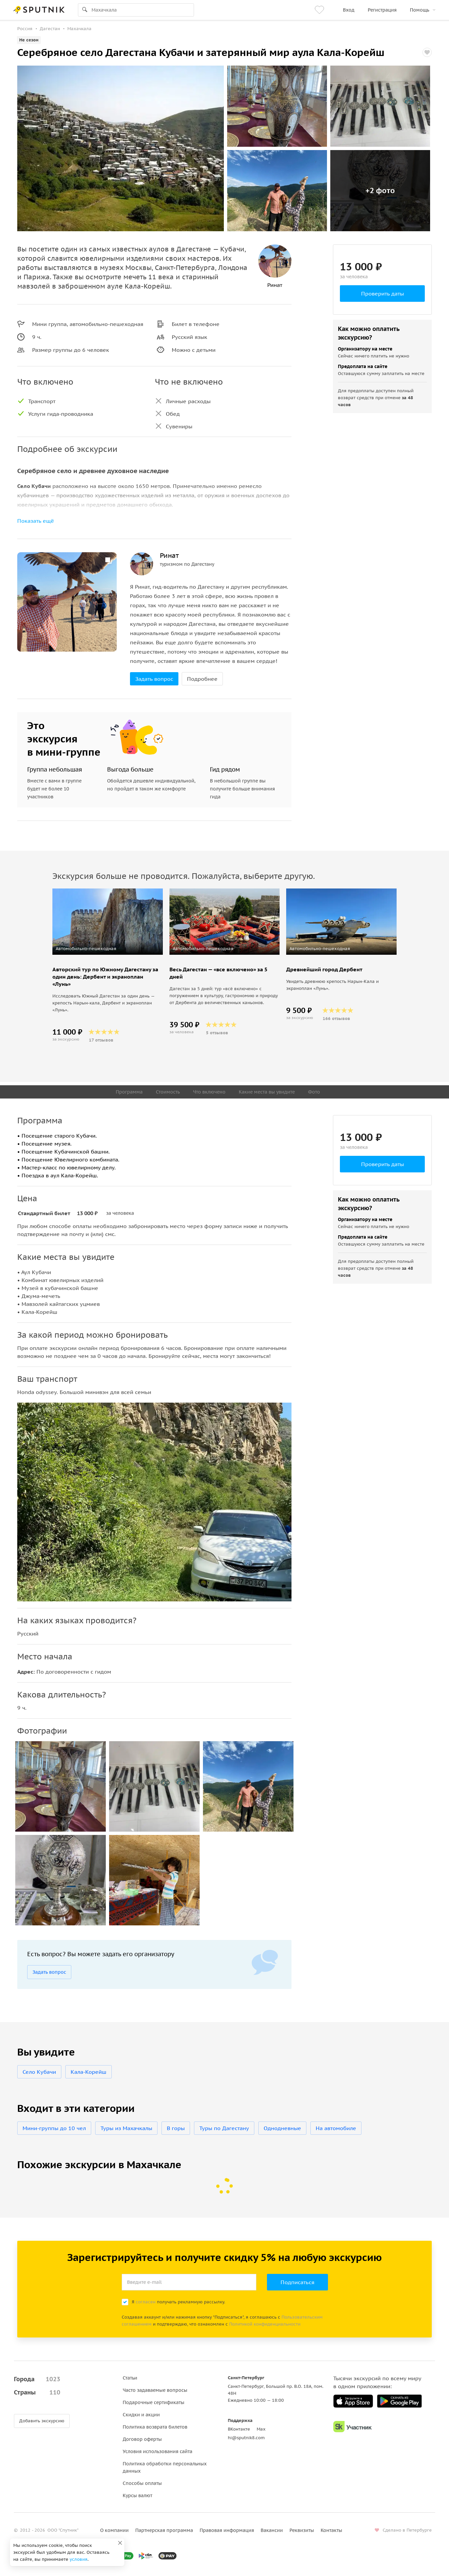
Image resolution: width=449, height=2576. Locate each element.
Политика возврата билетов (155, 2427)
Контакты (331, 2530)
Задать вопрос (154, 678)
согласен (146, 2302)
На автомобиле (336, 2128)
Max (261, 2429)
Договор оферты (142, 2439)
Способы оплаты (142, 2483)
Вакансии (272, 2530)
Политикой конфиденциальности (264, 2324)
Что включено (209, 1092)
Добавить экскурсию (41, 2421)
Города (37, 2379)
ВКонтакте (239, 2429)
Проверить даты (382, 293)
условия (79, 2559)
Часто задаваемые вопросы (155, 2390)
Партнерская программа (164, 2530)
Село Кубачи (39, 2071)
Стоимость (168, 1092)
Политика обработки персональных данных (165, 2467)
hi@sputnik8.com (246, 2438)
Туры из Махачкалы (126, 2128)
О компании (114, 2530)
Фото (314, 1092)
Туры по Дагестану (224, 2128)
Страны (37, 2392)
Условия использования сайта (157, 2451)
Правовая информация (227, 2530)
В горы (176, 2128)
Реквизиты (301, 2530)
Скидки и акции (141, 2415)
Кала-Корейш (88, 2071)
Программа (129, 1092)
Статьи (130, 2378)
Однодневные (282, 2128)
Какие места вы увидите (267, 1092)
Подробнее (202, 678)
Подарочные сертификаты (153, 2402)
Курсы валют (137, 2495)
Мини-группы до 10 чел (54, 2128)
